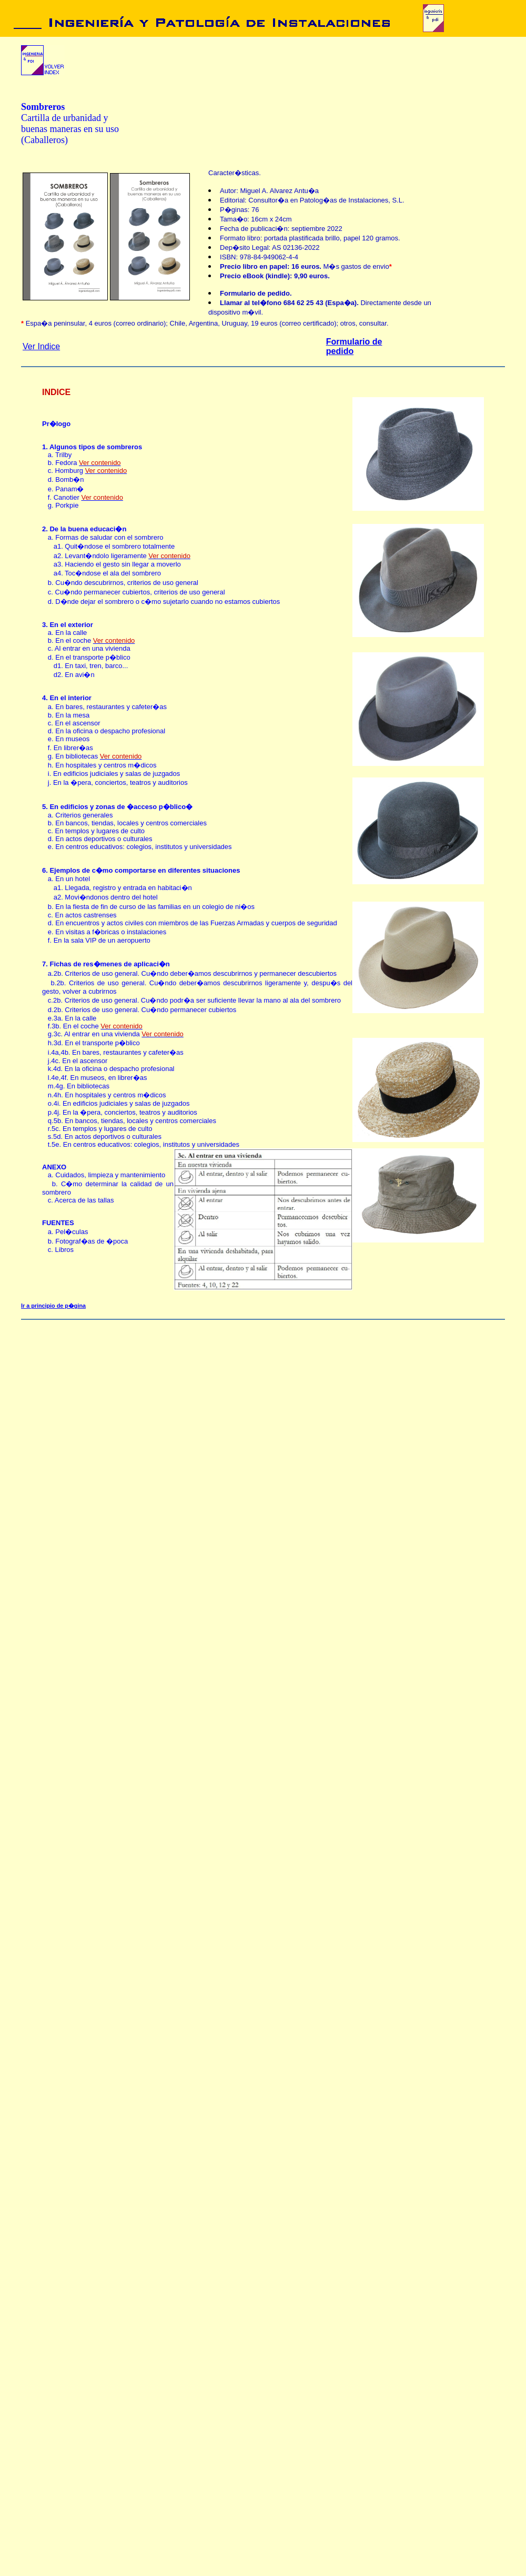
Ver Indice (41, 346)
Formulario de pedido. (256, 293)
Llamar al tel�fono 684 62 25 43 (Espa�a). (290, 303)
